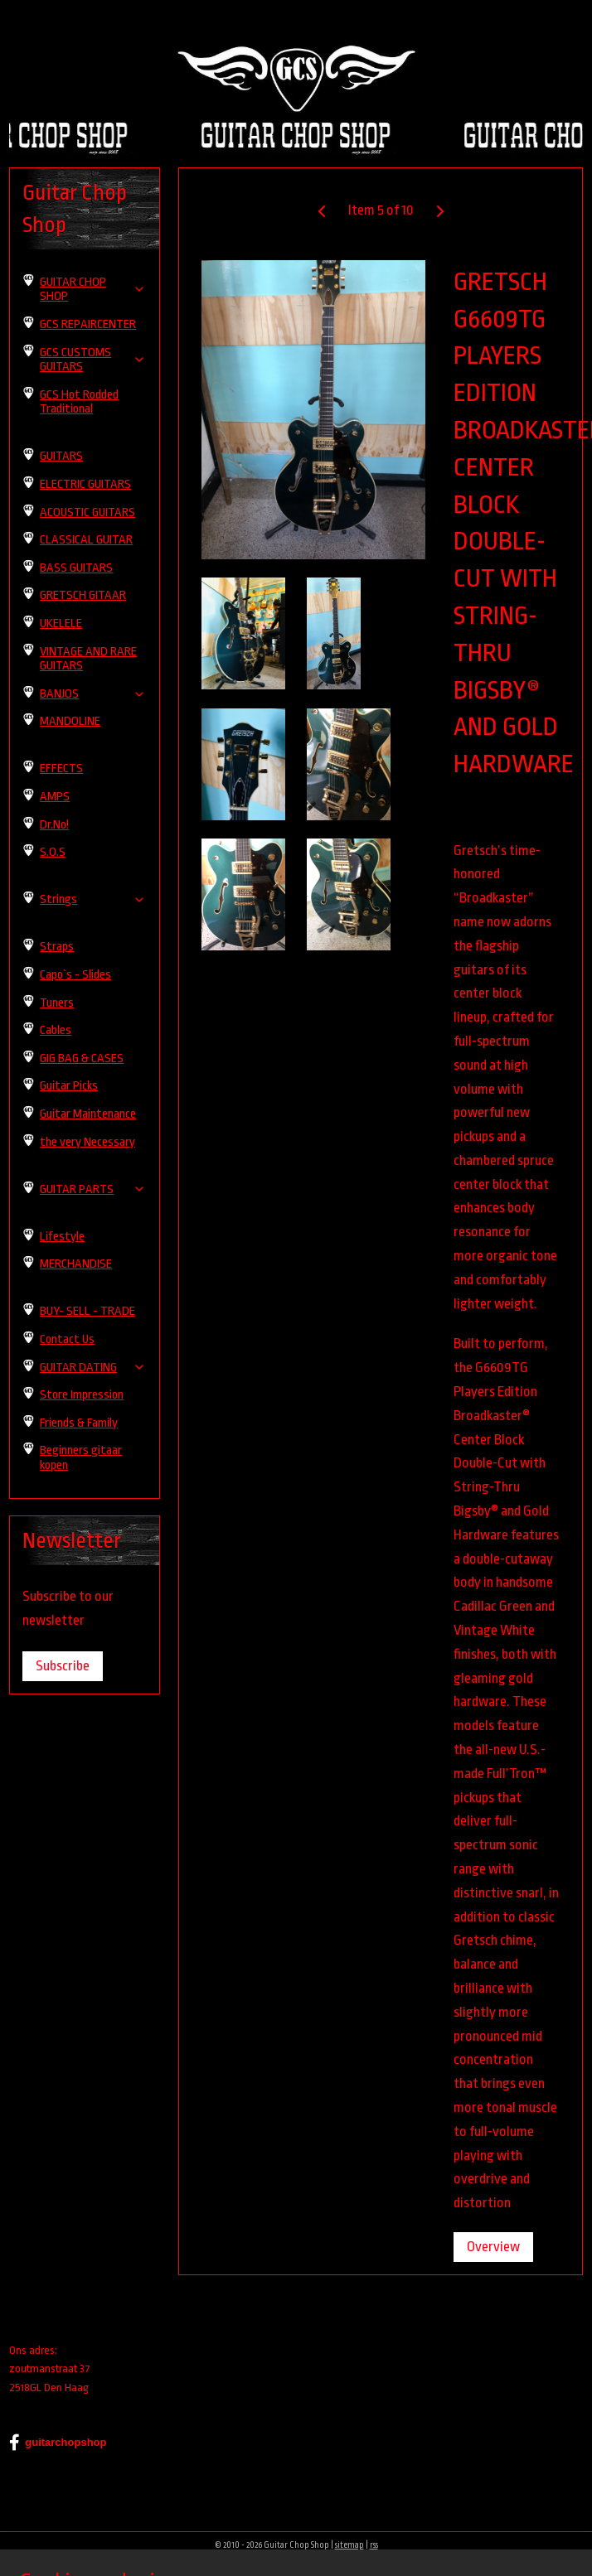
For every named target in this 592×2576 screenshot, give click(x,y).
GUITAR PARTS (93, 1189)
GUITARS (61, 456)
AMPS (55, 797)
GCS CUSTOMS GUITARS (93, 360)
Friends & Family (79, 1423)
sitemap (349, 2545)
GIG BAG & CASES (82, 1058)
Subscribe (63, 1666)
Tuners (57, 1003)
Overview (493, 2247)
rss (374, 2545)
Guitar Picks (69, 1086)
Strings (93, 899)
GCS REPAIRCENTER (88, 324)
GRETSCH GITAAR (83, 595)
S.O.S (53, 852)
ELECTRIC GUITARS (85, 484)
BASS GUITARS (76, 568)
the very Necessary (87, 1142)
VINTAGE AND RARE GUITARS (88, 659)
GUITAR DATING (93, 1367)
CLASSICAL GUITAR (86, 540)
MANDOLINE (70, 721)
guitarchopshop (57, 2442)
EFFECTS (61, 768)
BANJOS (93, 694)
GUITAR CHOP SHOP (93, 289)
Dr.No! (54, 825)
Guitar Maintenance (88, 1114)
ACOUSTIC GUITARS (87, 512)
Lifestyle (62, 1237)
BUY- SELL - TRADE (87, 1311)
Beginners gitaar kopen (81, 1457)
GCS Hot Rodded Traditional (79, 402)
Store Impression (82, 1395)
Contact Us (67, 1339)
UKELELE (61, 623)
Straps (57, 947)
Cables (55, 1030)
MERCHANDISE (76, 1264)
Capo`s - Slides (75, 975)
